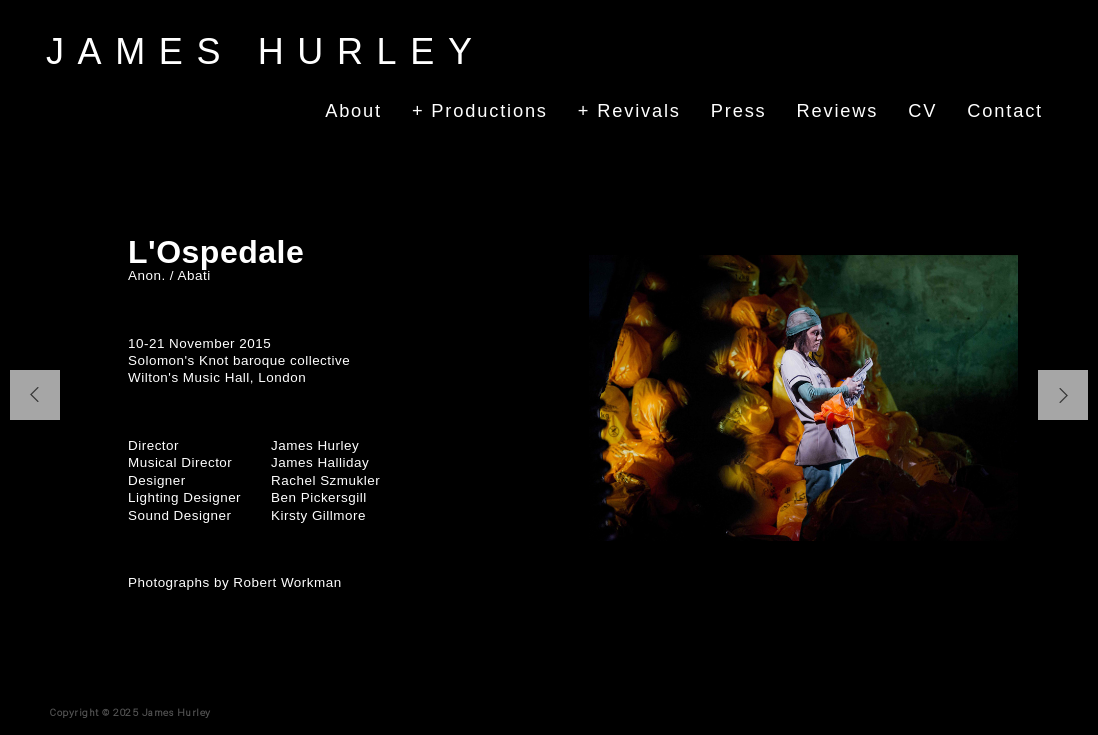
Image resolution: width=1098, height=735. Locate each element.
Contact (1005, 110)
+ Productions (480, 110)
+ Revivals (629, 110)
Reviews (838, 110)
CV (922, 110)
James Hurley (266, 51)
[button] (35, 395)
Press (739, 110)
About (353, 110)
